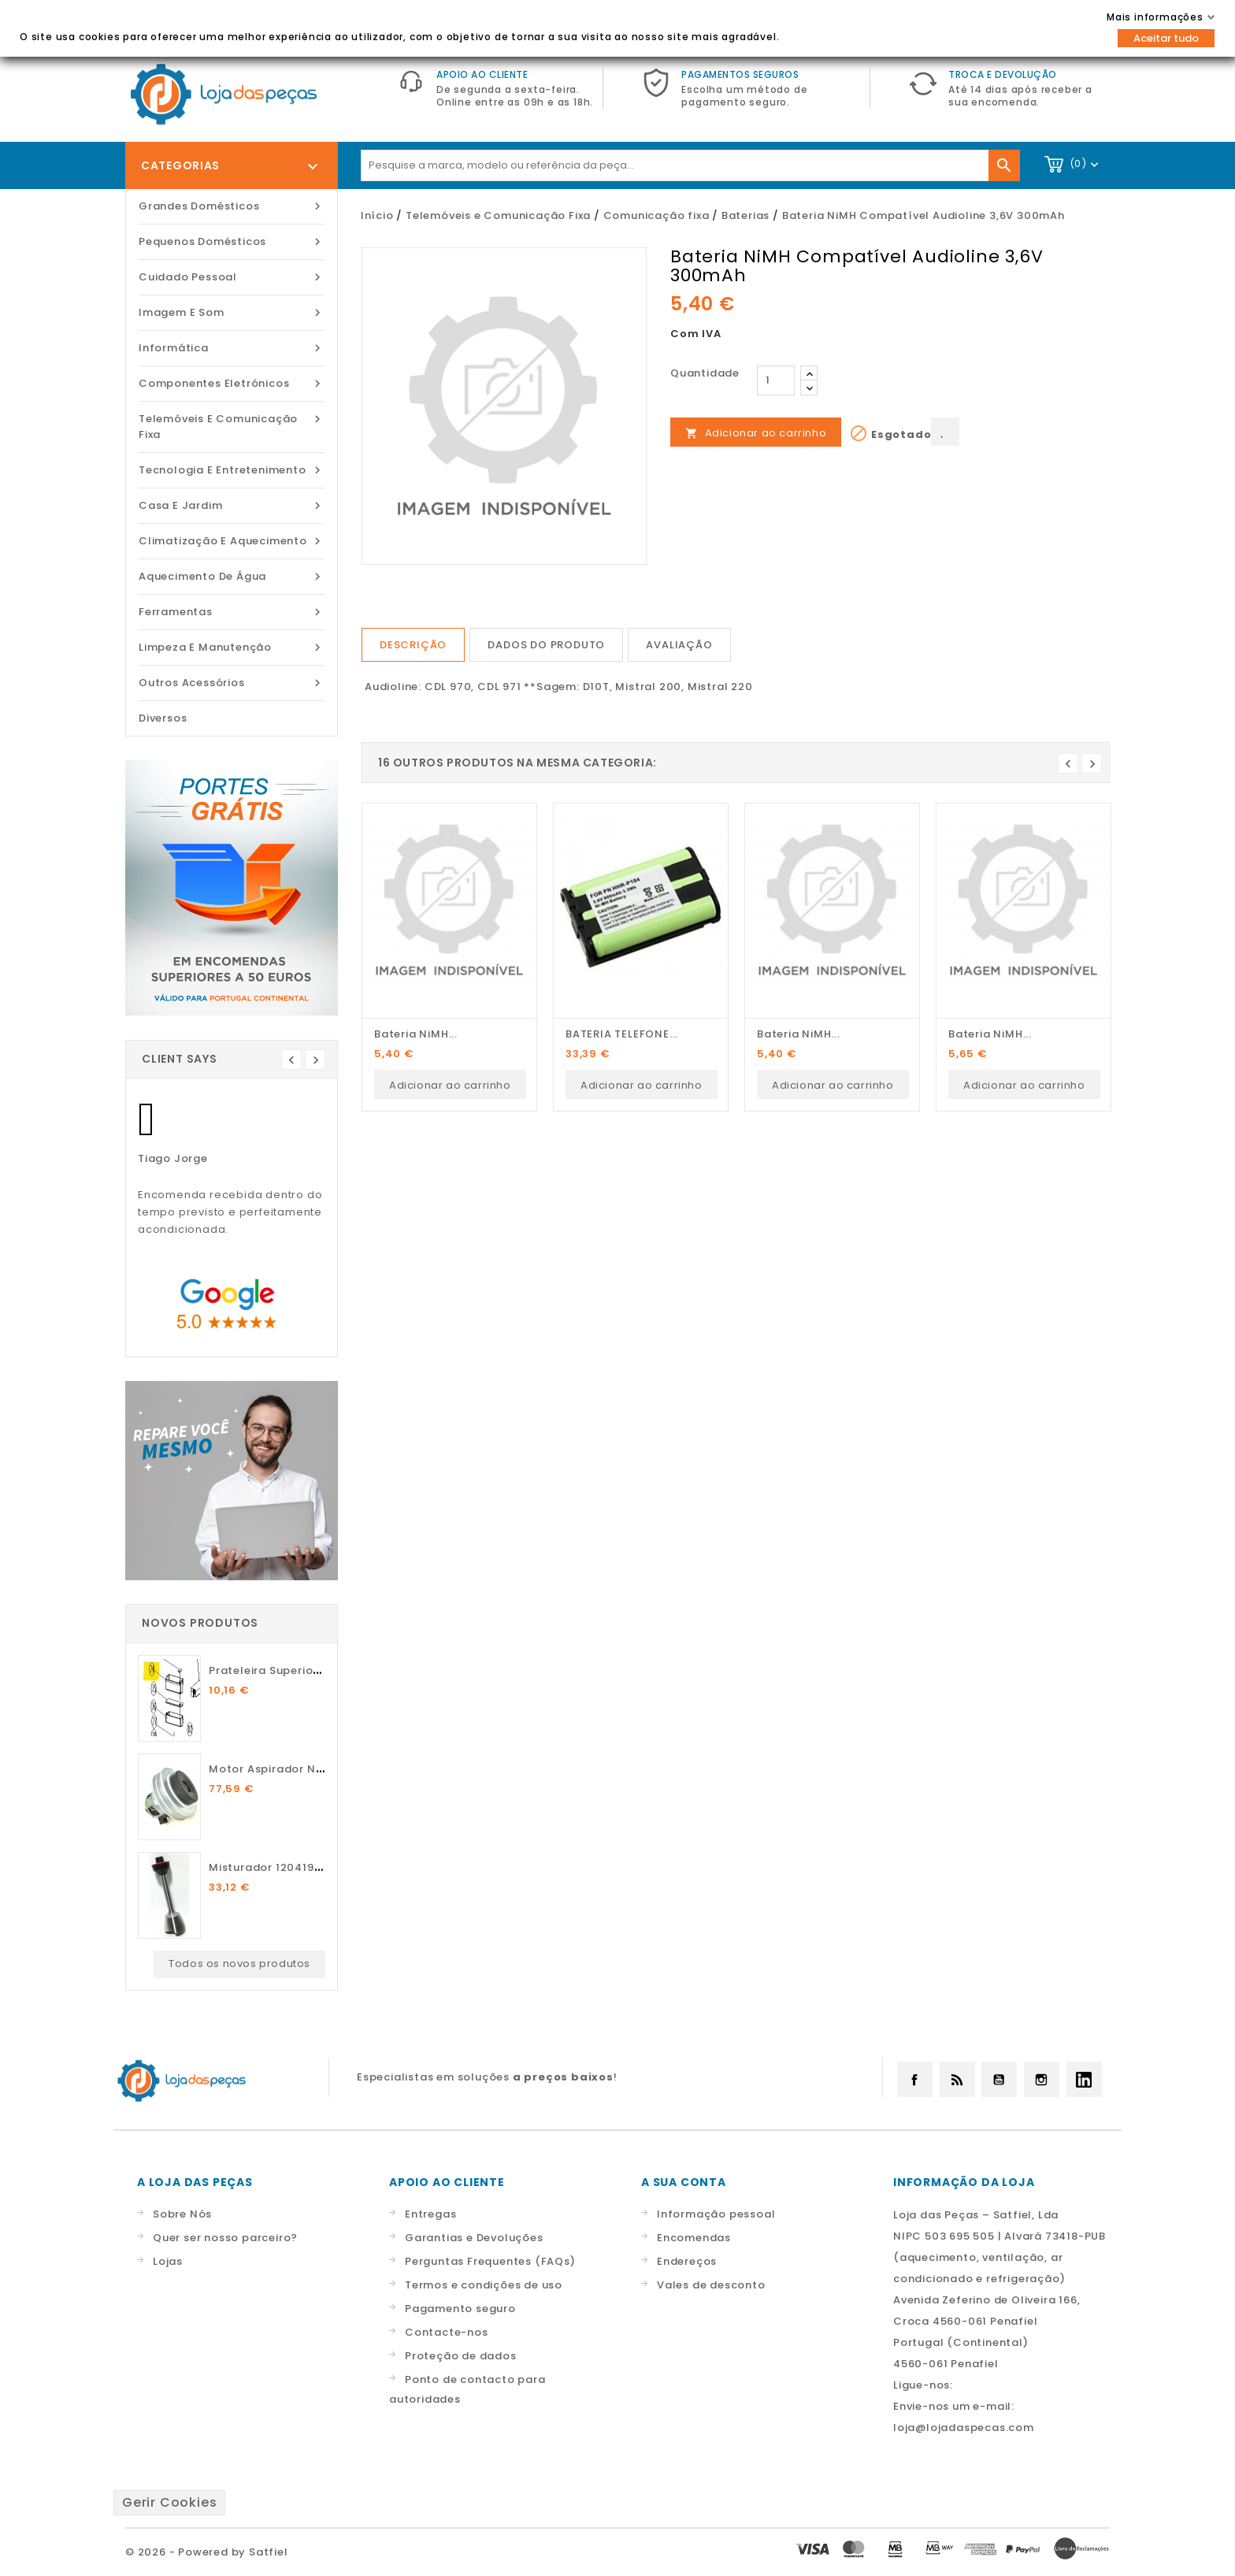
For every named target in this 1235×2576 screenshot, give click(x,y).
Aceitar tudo (1166, 38)
